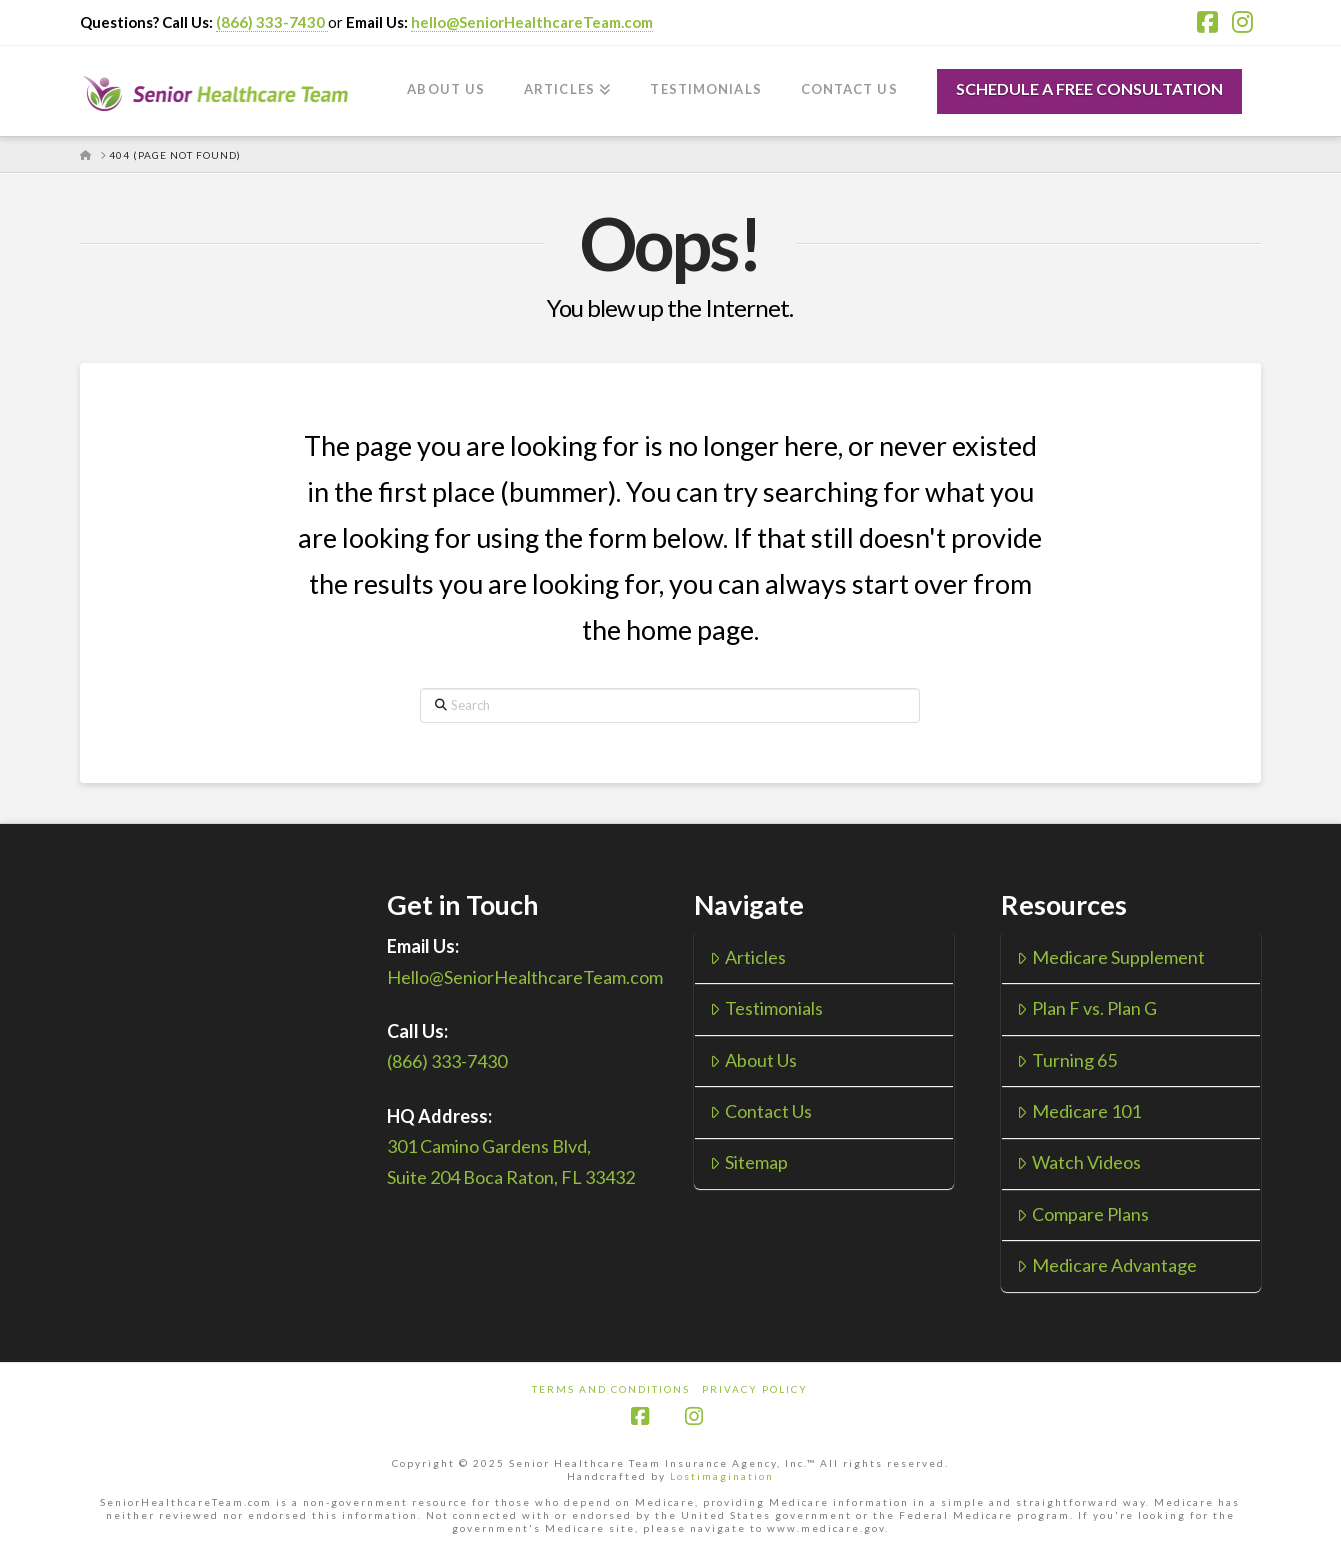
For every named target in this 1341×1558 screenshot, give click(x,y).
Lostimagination (722, 1476)
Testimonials (766, 1008)
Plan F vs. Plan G (1086, 1008)
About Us (753, 1060)
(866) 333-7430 (272, 22)
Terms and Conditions (611, 1389)
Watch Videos (1078, 1162)
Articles (747, 957)
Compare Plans (1082, 1214)
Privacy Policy (755, 1389)
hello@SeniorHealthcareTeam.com (532, 22)
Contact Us (760, 1111)
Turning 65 (1066, 1060)
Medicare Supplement (1110, 957)
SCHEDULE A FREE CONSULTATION (1089, 88)
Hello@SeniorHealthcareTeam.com (525, 977)
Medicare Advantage (1106, 1265)
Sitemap (748, 1162)
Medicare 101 (1078, 1111)
